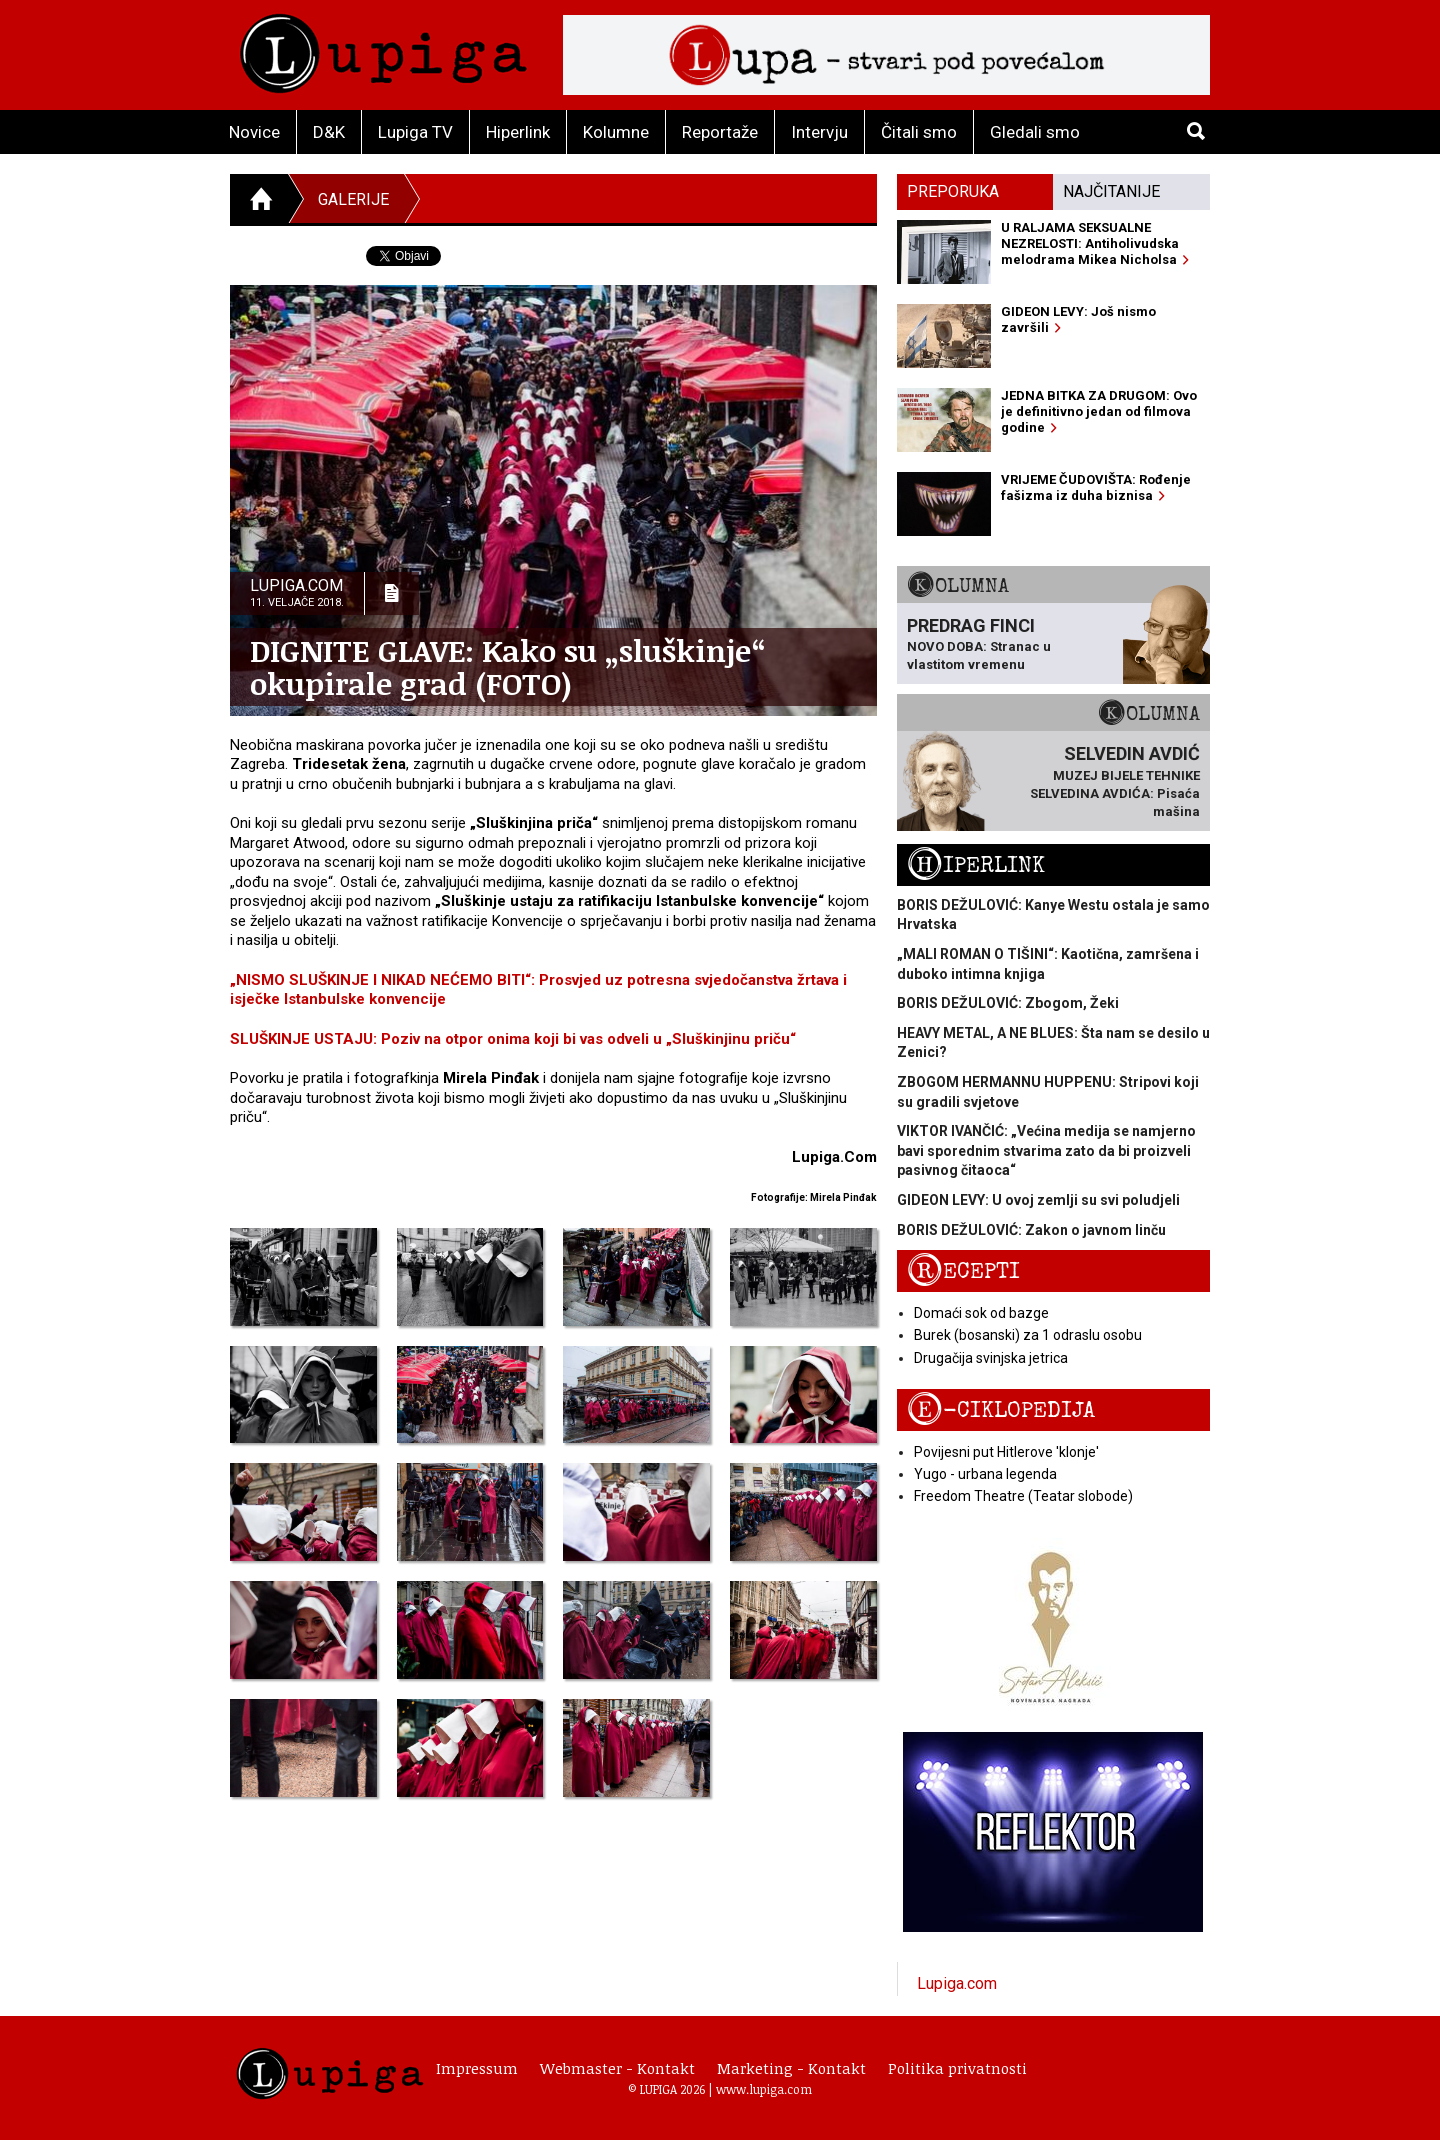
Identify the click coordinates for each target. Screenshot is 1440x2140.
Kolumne (616, 132)
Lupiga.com (957, 1983)
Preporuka (953, 191)
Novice (254, 132)
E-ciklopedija (1001, 1410)
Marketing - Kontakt (791, 2068)
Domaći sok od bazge (981, 1313)
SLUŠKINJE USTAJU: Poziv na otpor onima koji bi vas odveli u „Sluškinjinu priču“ (513, 1039)
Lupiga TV (415, 132)
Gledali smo (1035, 132)
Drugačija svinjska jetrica (991, 1358)
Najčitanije (1111, 191)
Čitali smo (919, 132)
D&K (329, 132)
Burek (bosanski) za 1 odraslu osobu (1028, 1335)
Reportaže (720, 132)
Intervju (819, 132)
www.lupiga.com (764, 2089)
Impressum (477, 2068)
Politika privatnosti (957, 2068)
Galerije (353, 199)
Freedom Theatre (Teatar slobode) (1023, 1496)
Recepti (963, 1271)
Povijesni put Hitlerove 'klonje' (1006, 1452)
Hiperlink (518, 132)
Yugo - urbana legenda (985, 1474)
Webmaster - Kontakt (617, 2068)
